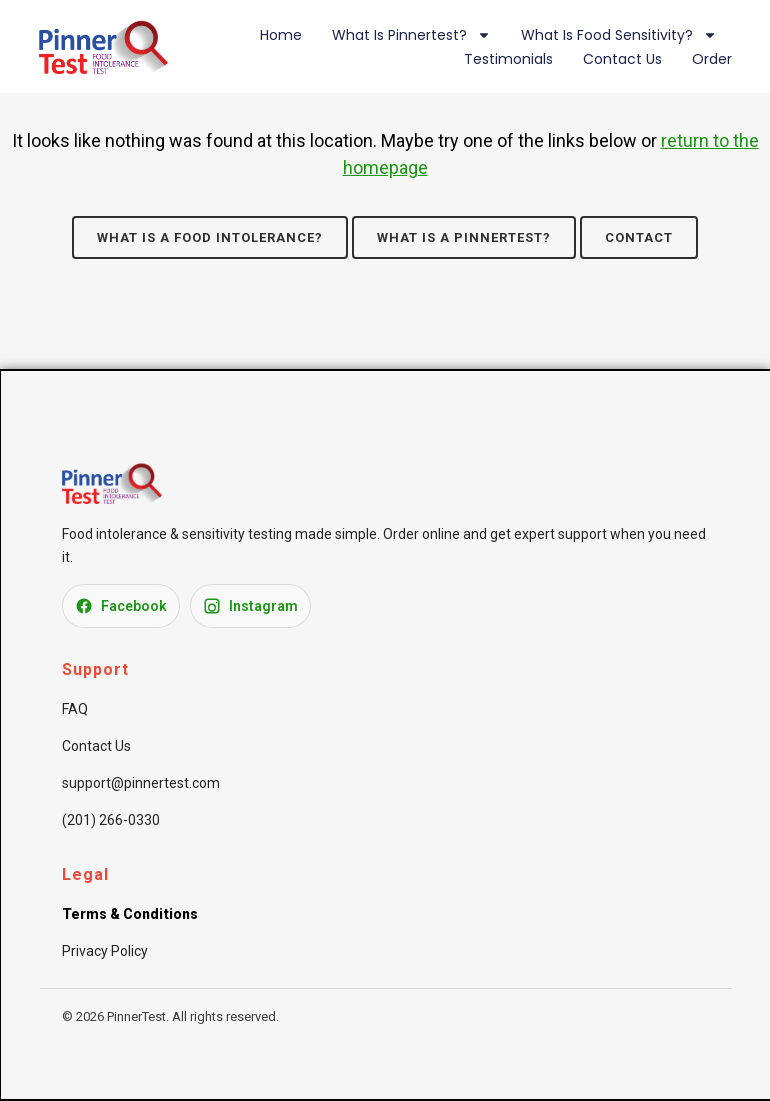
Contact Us (622, 59)
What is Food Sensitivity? (619, 35)
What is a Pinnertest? (464, 237)
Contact (639, 237)
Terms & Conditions (130, 914)
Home (281, 35)
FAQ (75, 709)
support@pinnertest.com (141, 783)
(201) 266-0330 (111, 820)
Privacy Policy (105, 951)
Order (712, 59)
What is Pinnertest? (411, 35)
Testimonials (508, 59)
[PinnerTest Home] (112, 497)
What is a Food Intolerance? (210, 237)
